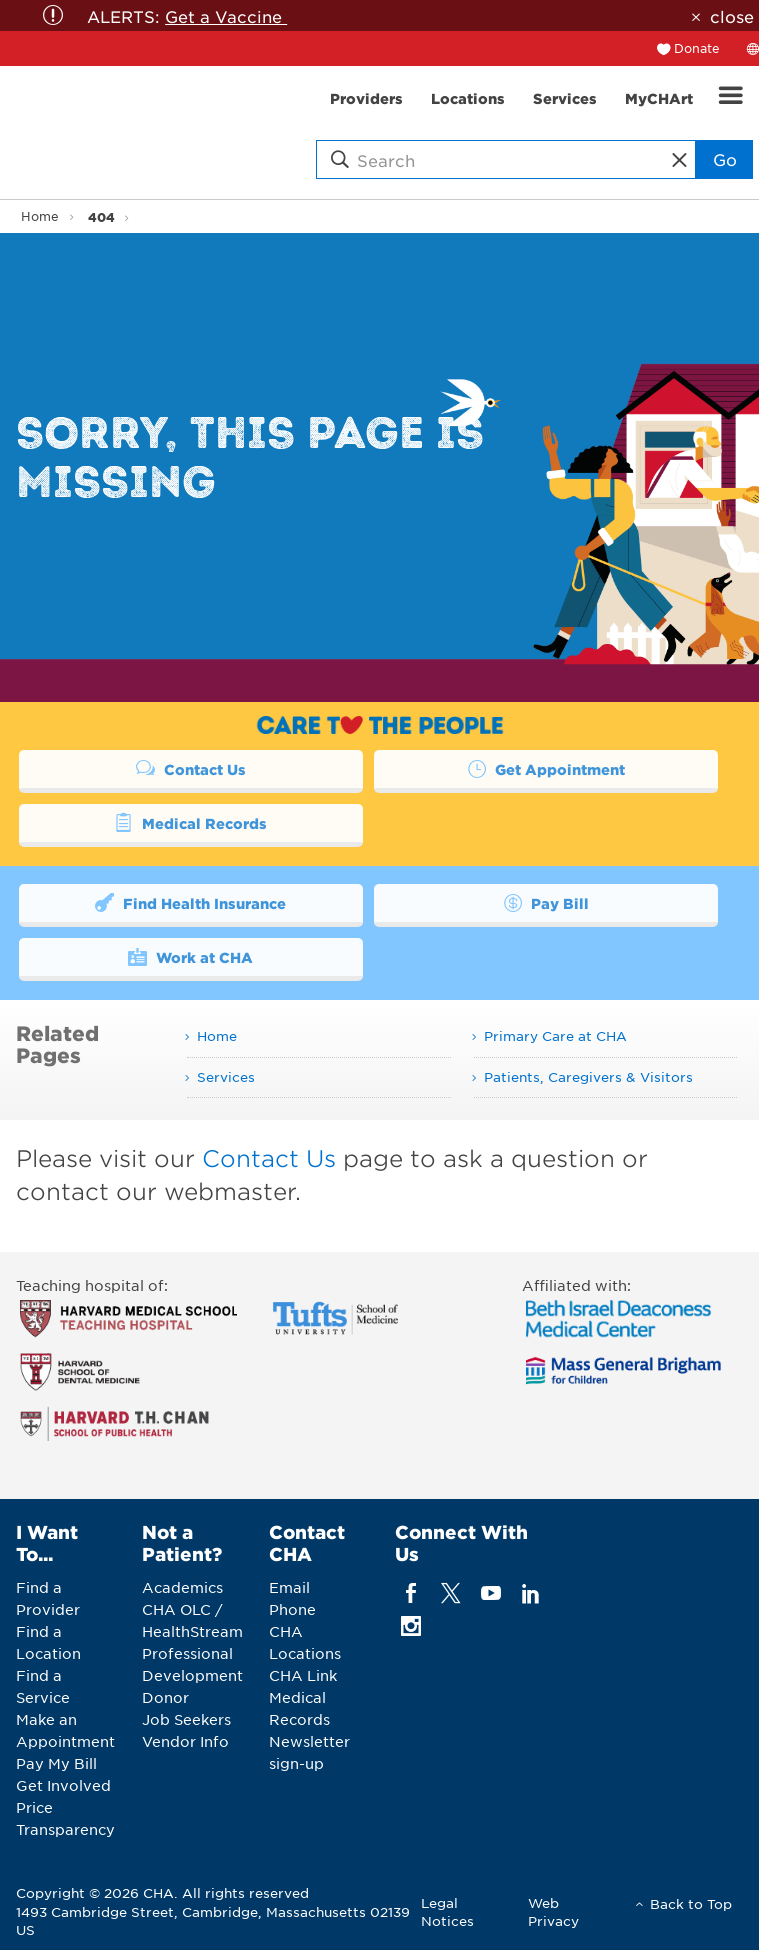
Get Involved (63, 1785)
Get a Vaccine (226, 16)
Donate (697, 48)
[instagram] (410, 1625)
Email (289, 1587)
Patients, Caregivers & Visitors (588, 1076)
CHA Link (303, 1675)
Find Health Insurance (190, 902)
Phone (292, 1609)
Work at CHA (190, 956)
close (732, 16)
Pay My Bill (56, 1763)
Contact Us (191, 768)
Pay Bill (546, 902)
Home (40, 216)
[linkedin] (531, 1592)
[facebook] (410, 1592)
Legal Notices (447, 1911)
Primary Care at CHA (555, 1035)
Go (725, 159)
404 (101, 216)
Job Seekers (186, 1719)
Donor (165, 1697)
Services (226, 1076)
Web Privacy (553, 1911)
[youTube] (491, 1592)
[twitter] (450, 1592)
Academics (182, 1587)
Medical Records (190, 822)
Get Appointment (546, 768)
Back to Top (691, 1903)
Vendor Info (185, 1741)
